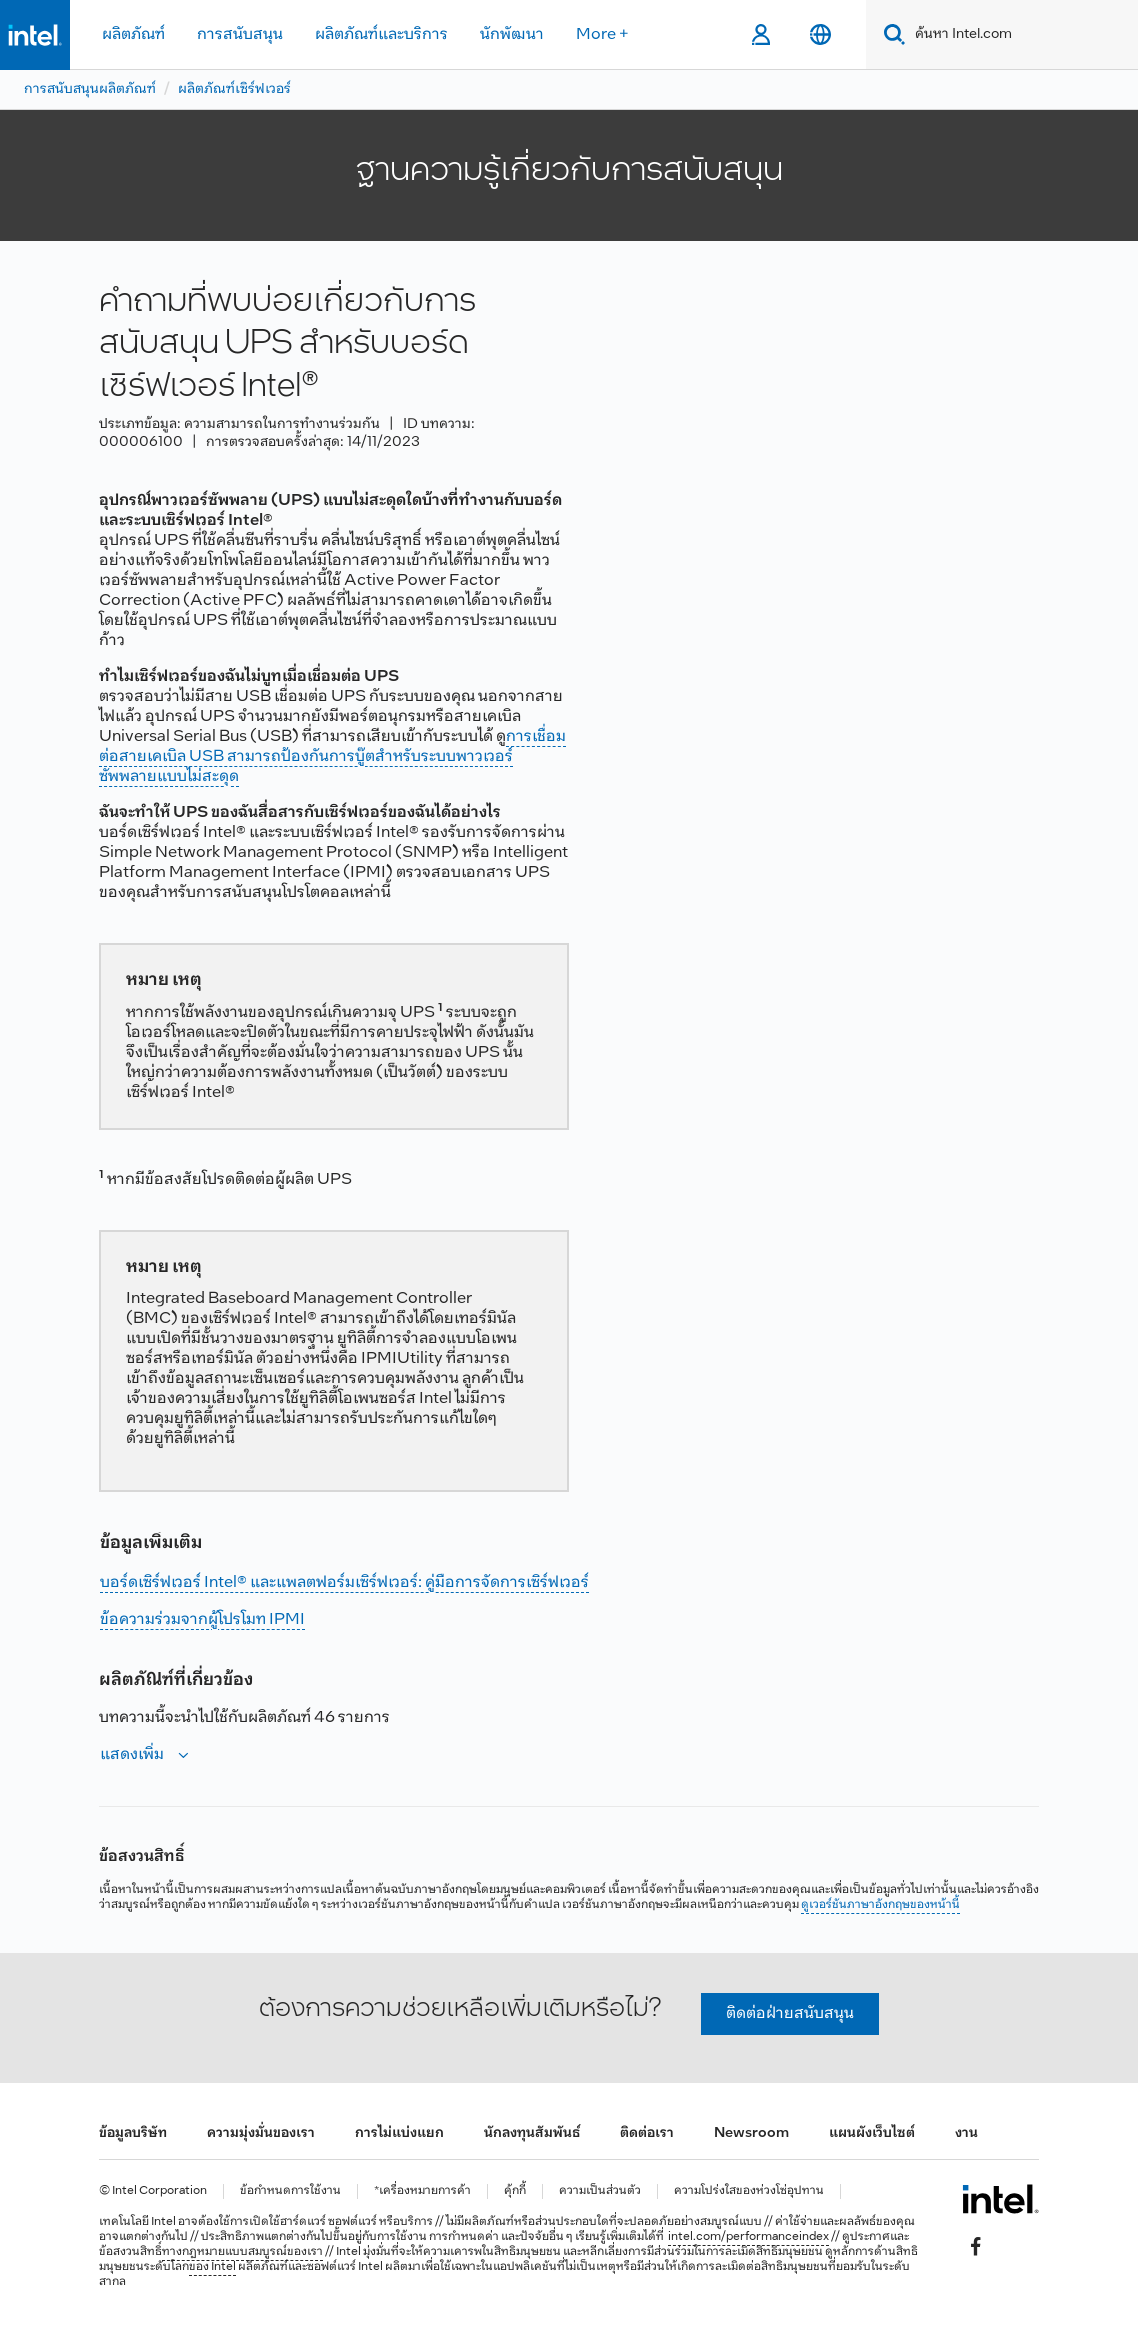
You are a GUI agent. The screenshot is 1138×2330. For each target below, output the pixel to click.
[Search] (890, 34)
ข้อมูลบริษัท (133, 2133)
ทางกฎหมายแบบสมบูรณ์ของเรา (242, 2252)
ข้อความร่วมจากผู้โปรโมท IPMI (202, 1619)
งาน (966, 2133)
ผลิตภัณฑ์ (133, 34)
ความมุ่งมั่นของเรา (261, 2133)
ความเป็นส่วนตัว (600, 2191)
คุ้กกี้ (515, 2191)
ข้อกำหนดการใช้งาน (290, 2191)
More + (602, 34)
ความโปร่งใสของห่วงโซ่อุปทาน (749, 2191)
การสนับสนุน (240, 34)
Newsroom (751, 2133)
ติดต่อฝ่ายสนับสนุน (790, 2013)
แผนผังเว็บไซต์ (872, 2133)
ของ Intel (212, 2267)
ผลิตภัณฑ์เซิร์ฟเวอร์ (234, 89)
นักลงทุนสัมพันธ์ (532, 2133)
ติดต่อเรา (647, 2133)
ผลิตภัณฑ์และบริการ (381, 34)
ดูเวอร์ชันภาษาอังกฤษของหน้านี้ (880, 1905)
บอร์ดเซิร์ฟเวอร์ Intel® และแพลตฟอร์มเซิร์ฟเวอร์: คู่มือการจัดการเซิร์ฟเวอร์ (344, 1582)
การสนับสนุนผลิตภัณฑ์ (90, 89)
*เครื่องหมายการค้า (422, 2191)
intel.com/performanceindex (748, 2237)
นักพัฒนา (512, 34)
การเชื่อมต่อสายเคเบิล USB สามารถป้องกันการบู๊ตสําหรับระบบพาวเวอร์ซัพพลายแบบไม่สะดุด (332, 756)
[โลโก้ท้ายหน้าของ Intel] (1000, 2199)
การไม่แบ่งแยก (399, 2133)
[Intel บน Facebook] (976, 2246)
